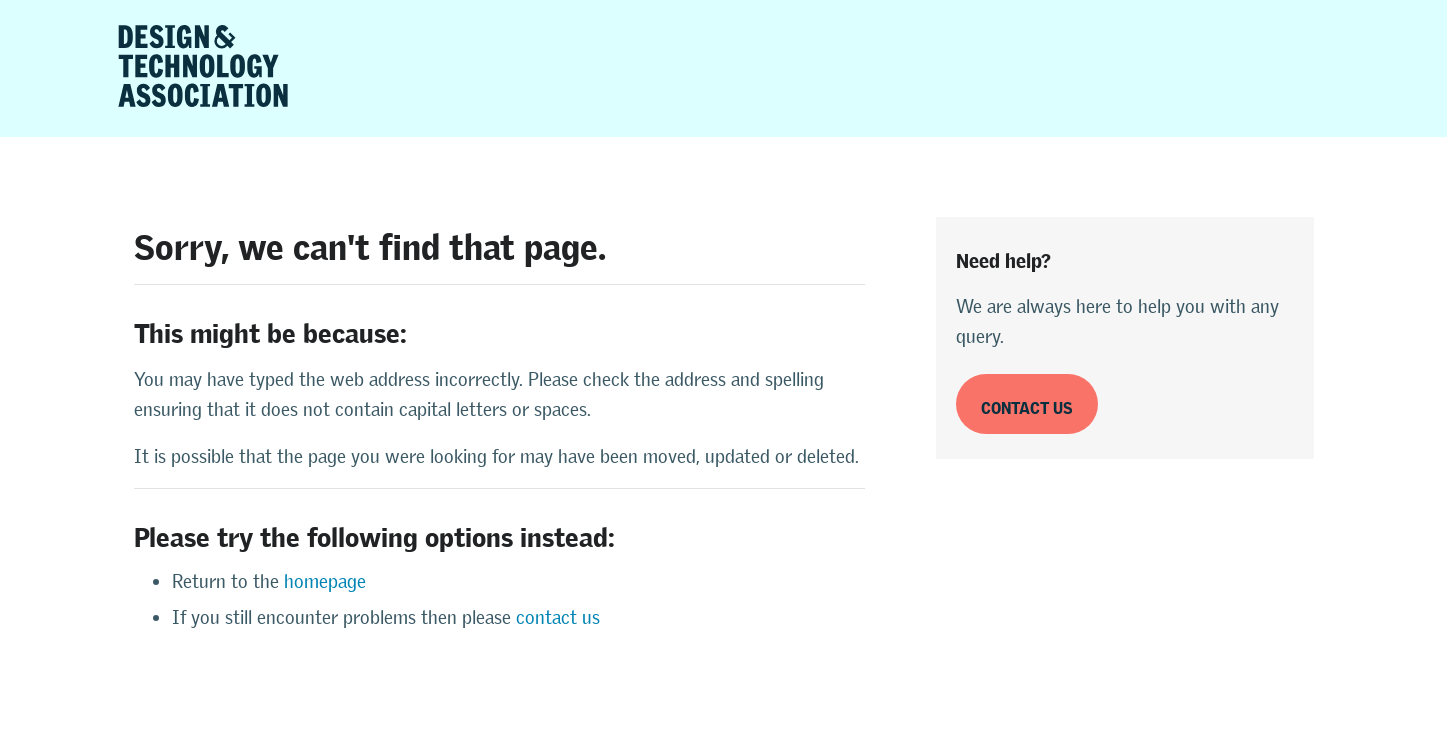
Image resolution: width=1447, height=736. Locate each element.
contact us (558, 617)
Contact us (1027, 404)
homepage (325, 581)
